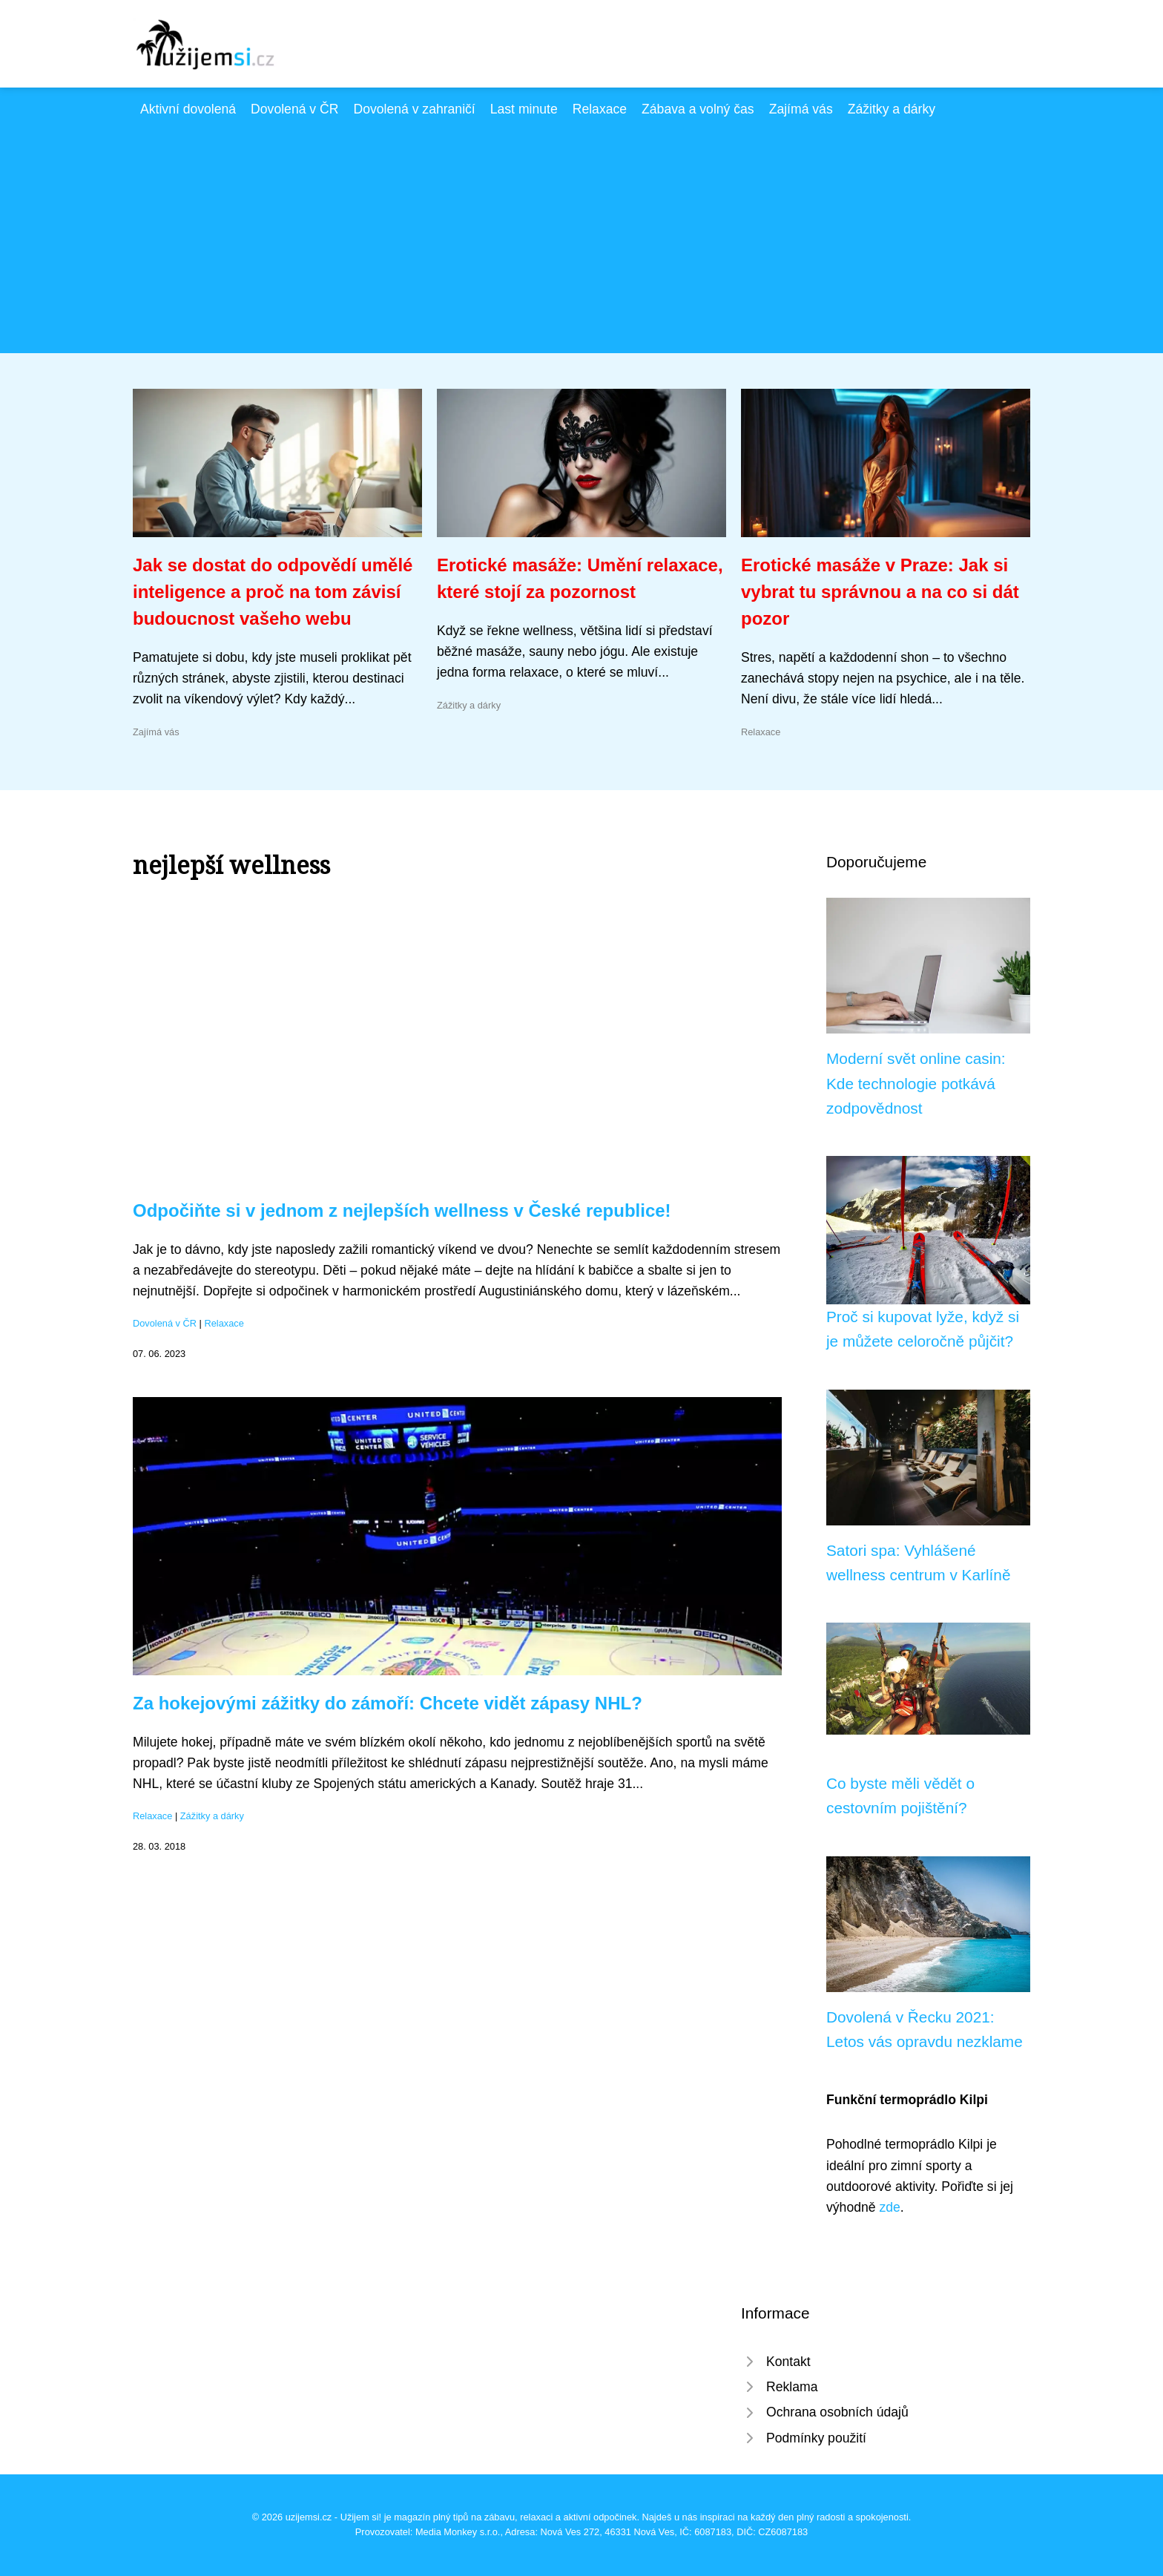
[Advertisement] (581, 231)
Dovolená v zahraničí (414, 109)
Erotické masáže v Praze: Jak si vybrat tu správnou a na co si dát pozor (880, 591)
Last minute (524, 109)
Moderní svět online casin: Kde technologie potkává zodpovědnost (916, 1083)
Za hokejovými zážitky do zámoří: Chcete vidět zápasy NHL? (387, 1703)
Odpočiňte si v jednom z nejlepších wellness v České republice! (402, 1210)
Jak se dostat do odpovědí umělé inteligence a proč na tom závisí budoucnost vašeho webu (272, 591)
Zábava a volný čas (698, 109)
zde (889, 2207)
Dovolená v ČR (294, 109)
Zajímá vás (801, 109)
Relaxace (600, 109)
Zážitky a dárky (891, 109)
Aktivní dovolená (188, 109)
